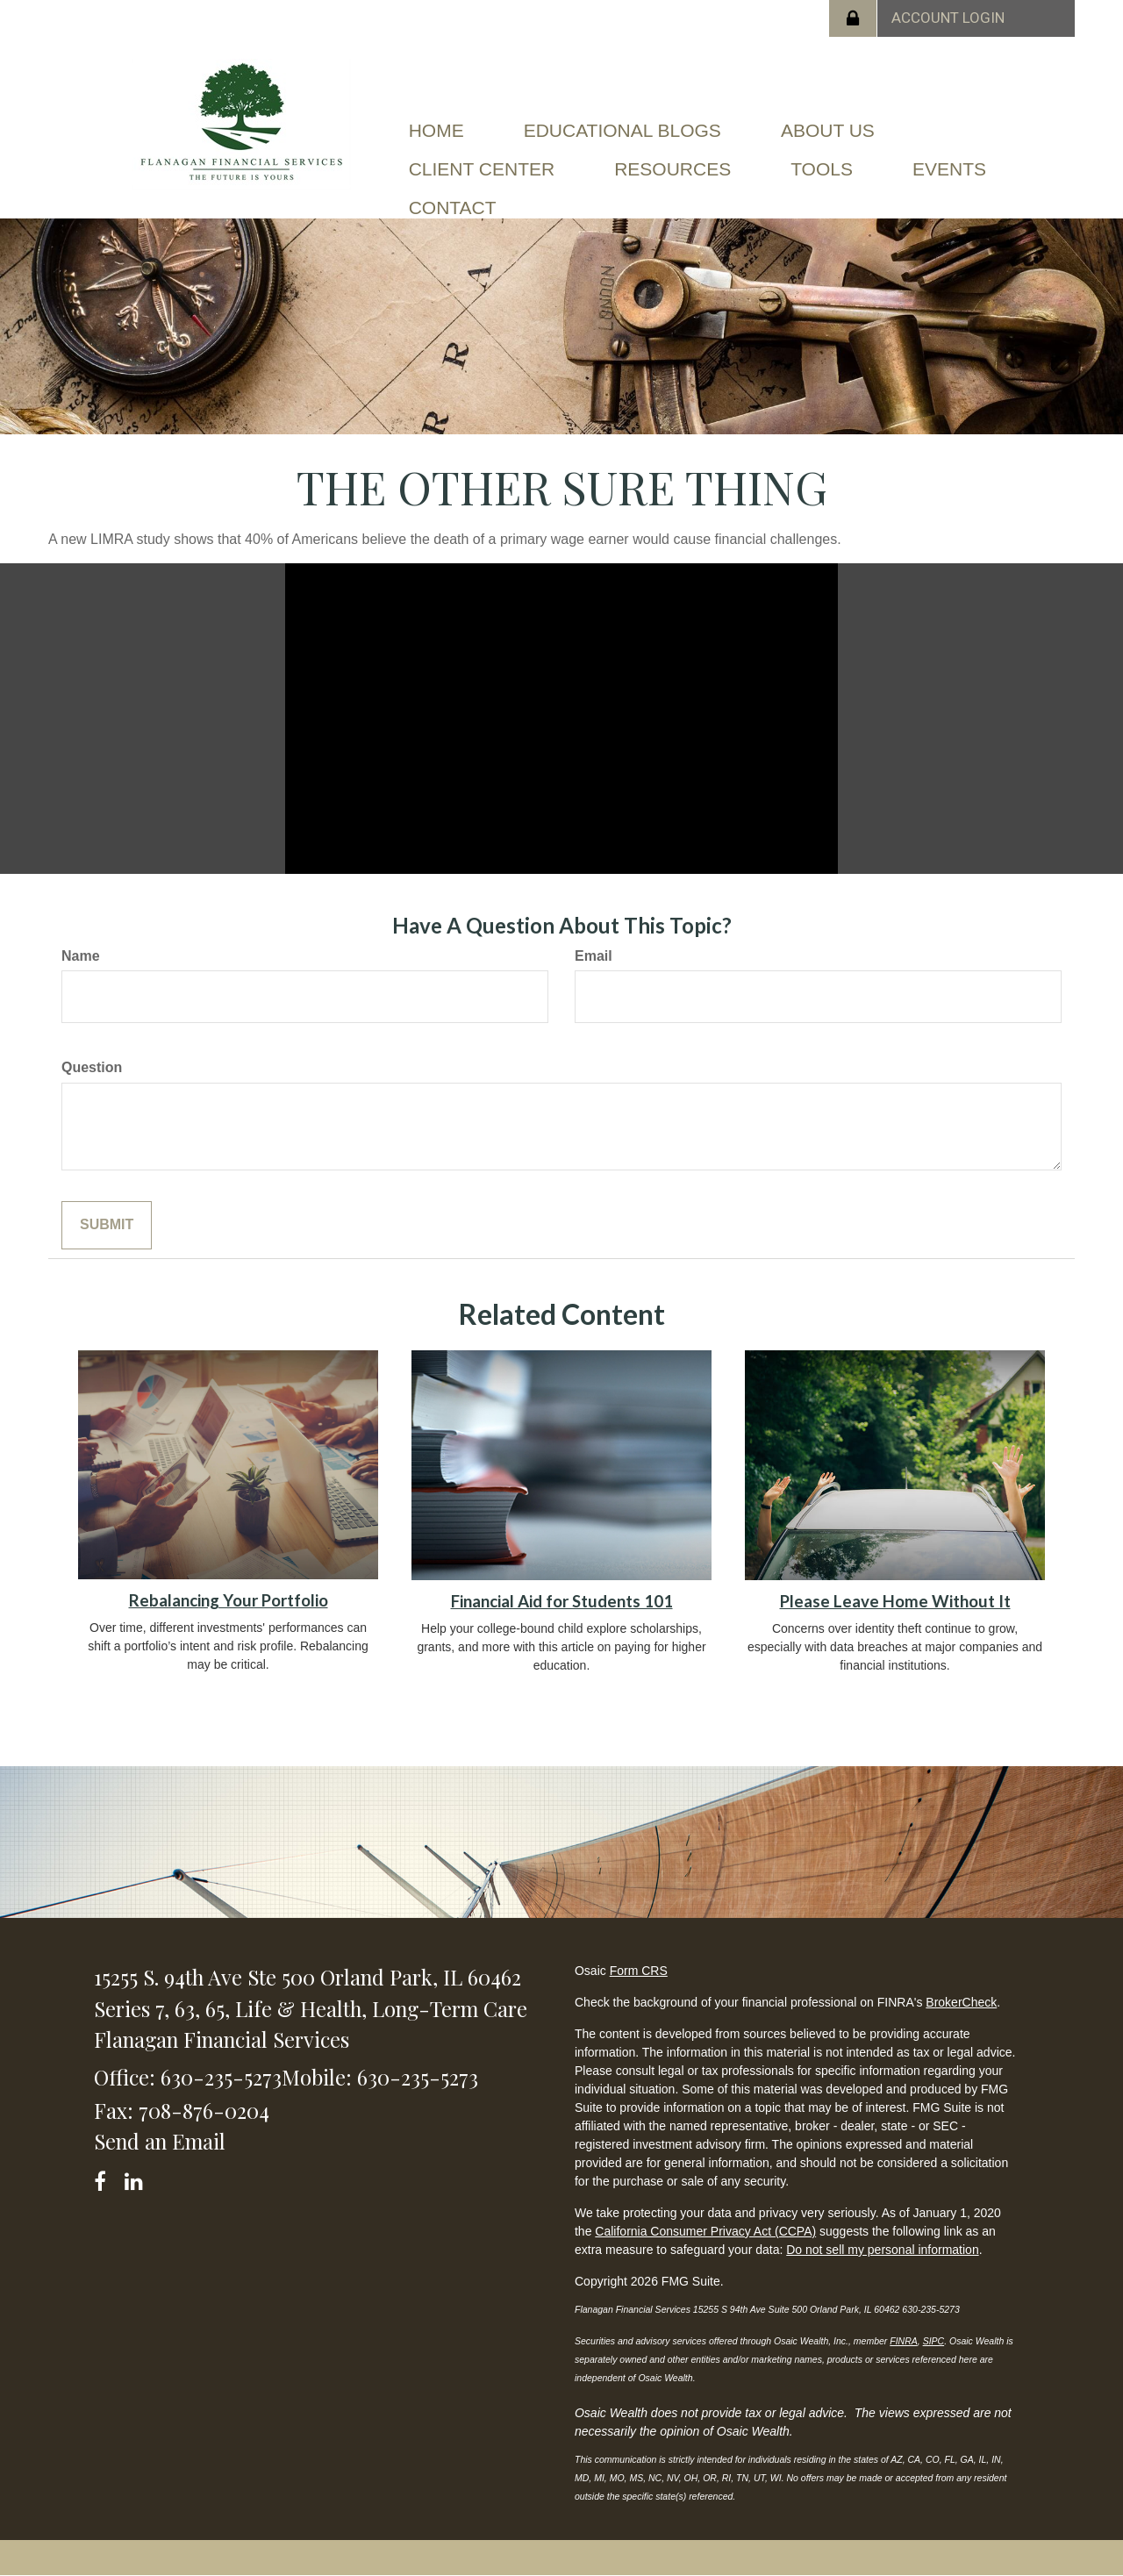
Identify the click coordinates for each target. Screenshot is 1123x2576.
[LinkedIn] (136, 2178)
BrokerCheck (961, 2002)
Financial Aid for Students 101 (562, 1601)
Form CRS (639, 1971)
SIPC (934, 2341)
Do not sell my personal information (882, 2250)
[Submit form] (106, 1225)
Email (593, 955)
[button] (622, 118)
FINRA (904, 2341)
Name (80, 955)
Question (91, 1067)
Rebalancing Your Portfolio (228, 1600)
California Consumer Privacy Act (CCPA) (705, 2231)
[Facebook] (106, 2178)
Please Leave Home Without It (895, 1601)
